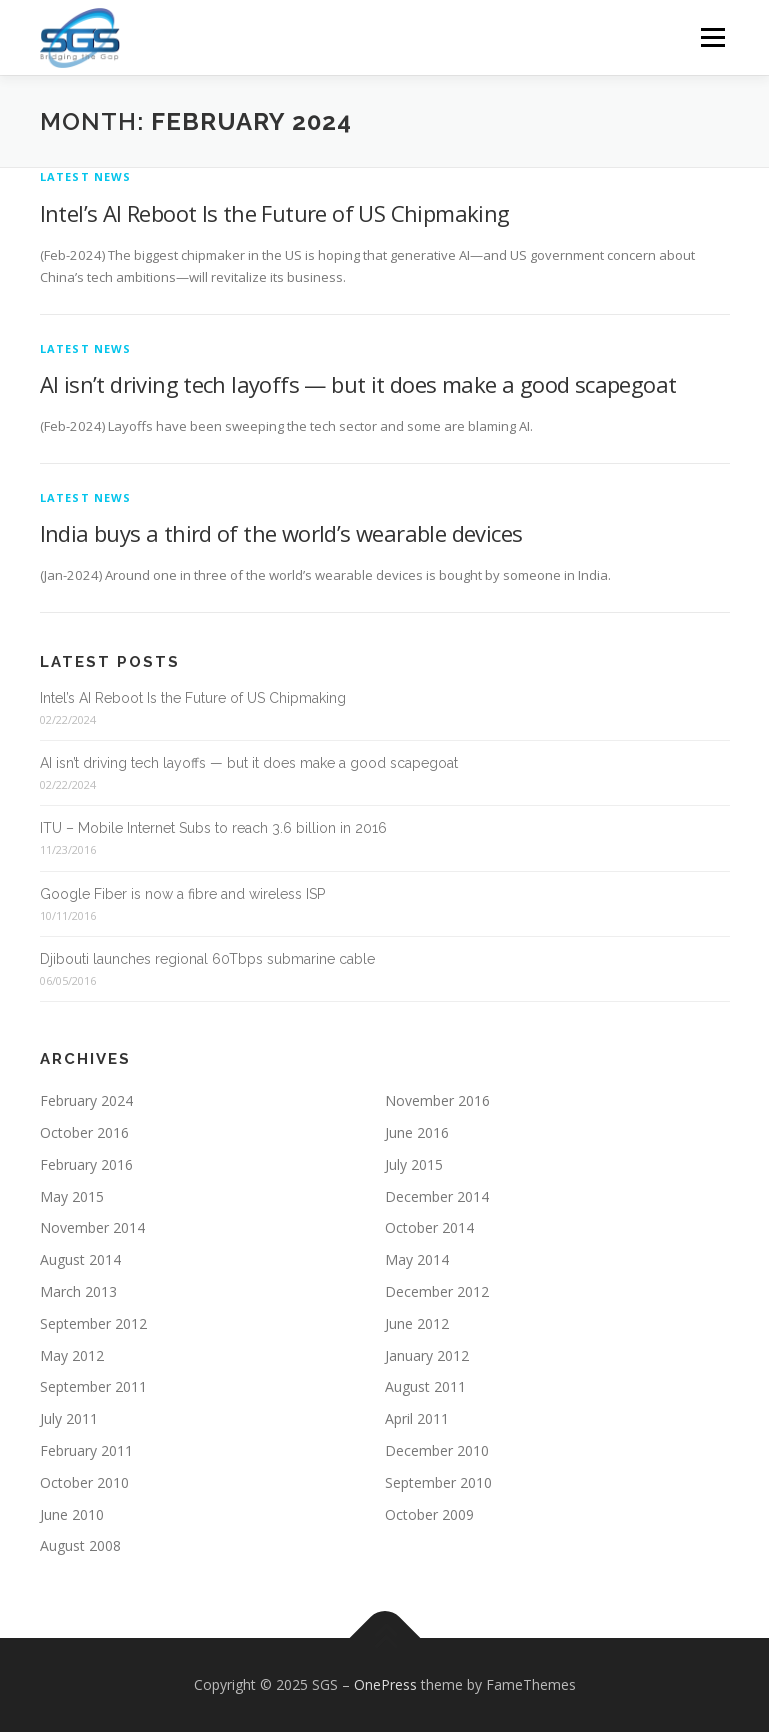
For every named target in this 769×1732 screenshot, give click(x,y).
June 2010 (72, 1514)
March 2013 (78, 1291)
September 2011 (93, 1386)
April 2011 (417, 1418)
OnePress (385, 1684)
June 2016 (417, 1132)
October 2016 (84, 1132)
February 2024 (86, 1100)
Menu (712, 37)
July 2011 (69, 1418)
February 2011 (86, 1450)
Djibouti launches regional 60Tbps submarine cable (207, 959)
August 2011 (425, 1386)
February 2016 (86, 1164)
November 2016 (437, 1100)
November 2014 (92, 1227)
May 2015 (72, 1196)
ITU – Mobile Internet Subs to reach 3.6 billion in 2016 (213, 828)
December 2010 (437, 1450)
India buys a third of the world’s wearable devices (281, 533)
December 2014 (437, 1196)
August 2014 (80, 1259)
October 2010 (84, 1482)
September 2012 (93, 1323)
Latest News (86, 176)
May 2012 (72, 1355)
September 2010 (438, 1482)
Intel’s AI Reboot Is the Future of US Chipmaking (275, 213)
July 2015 (414, 1164)
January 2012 (427, 1355)
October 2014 (429, 1227)
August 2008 (80, 1545)
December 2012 (437, 1291)
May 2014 (417, 1259)
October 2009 (429, 1514)
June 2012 (417, 1323)
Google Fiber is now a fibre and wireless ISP (182, 894)
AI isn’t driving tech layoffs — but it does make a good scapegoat (358, 384)
